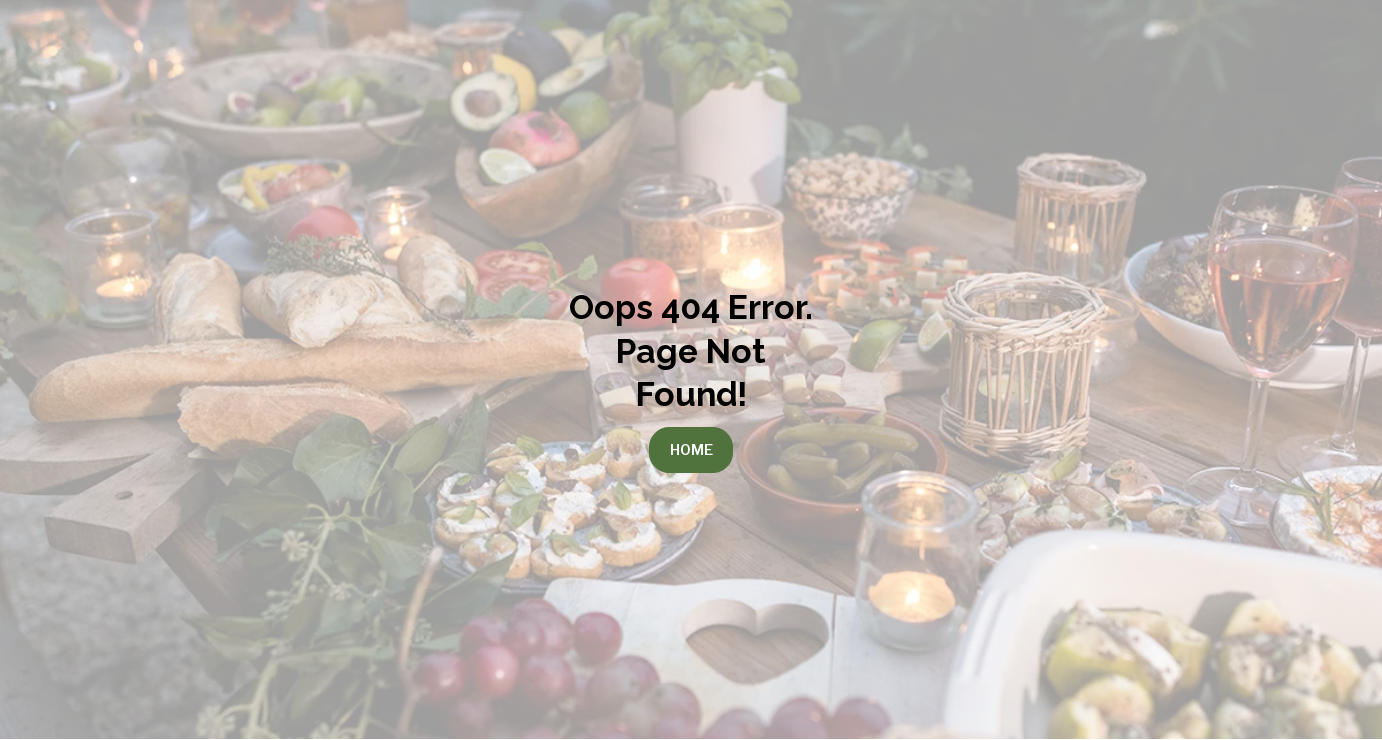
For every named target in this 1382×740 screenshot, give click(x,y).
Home (691, 450)
